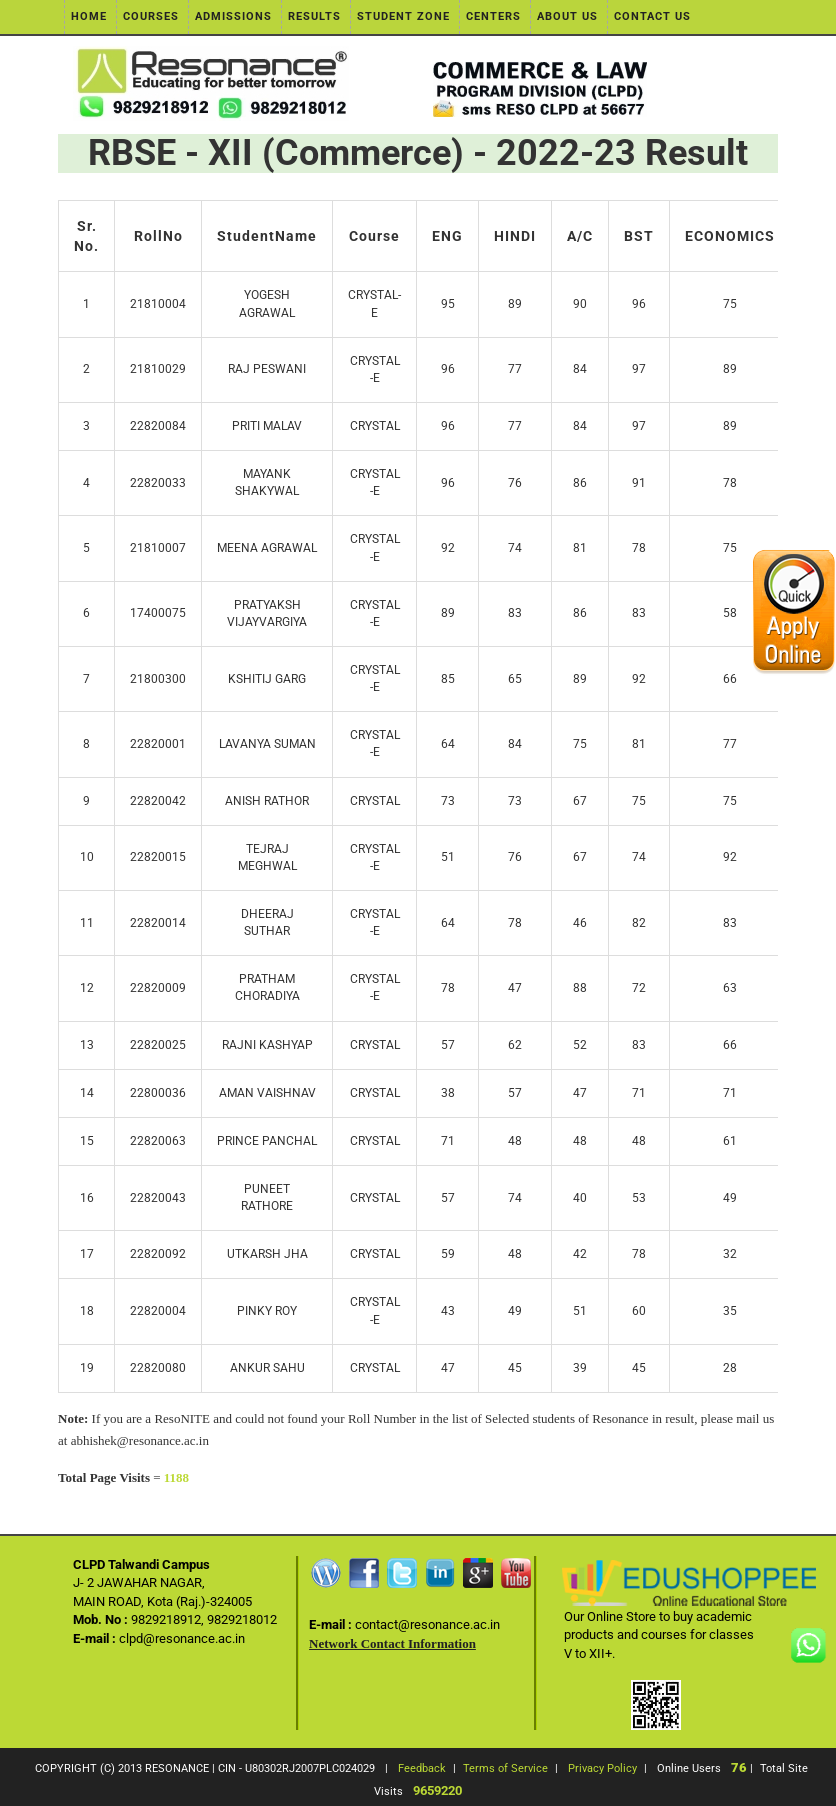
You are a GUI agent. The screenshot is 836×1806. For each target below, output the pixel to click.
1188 (176, 1477)
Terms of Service (505, 1768)
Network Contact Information (392, 1643)
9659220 (437, 1790)
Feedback (422, 1768)
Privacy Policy (602, 1768)
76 (739, 1767)
